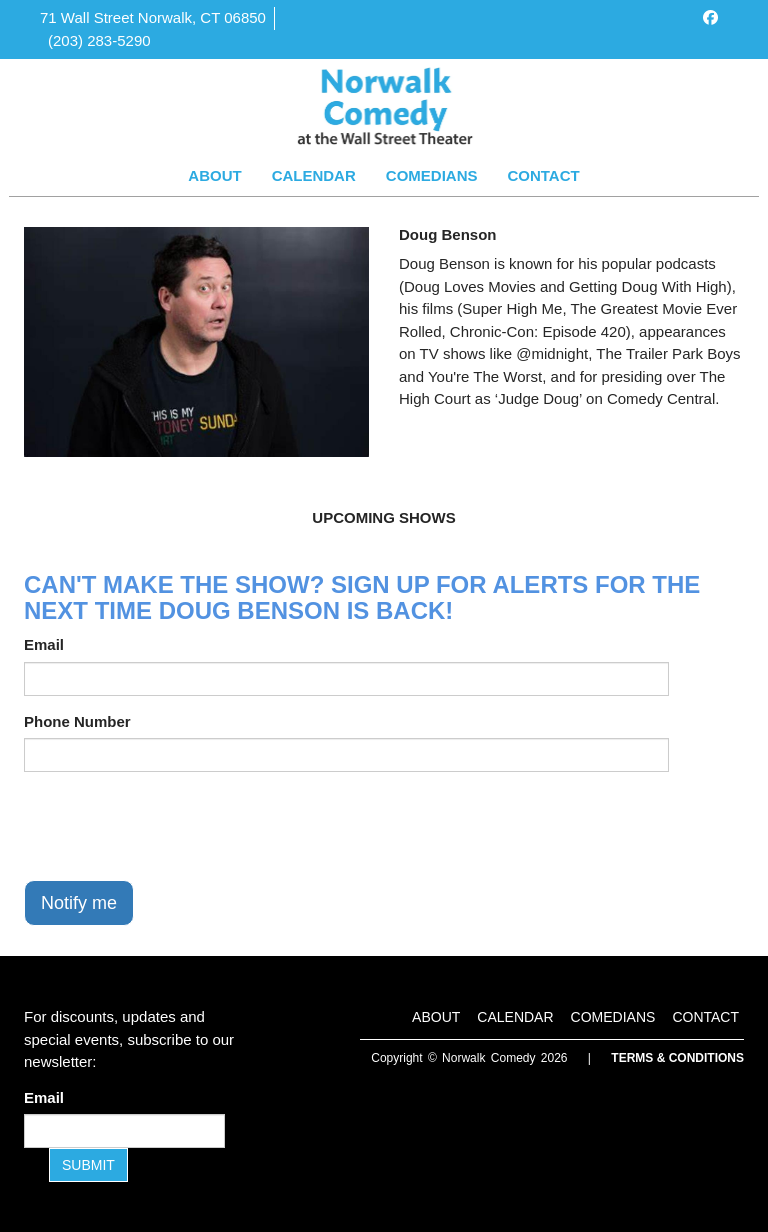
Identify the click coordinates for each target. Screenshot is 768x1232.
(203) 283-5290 (99, 40)
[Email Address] (124, 1131)
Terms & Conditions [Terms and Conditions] (677, 1058)
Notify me (79, 903)
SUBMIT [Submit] (88, 1165)
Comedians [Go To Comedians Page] (432, 175)
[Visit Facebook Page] (710, 17)
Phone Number (77, 721)
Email (44, 644)
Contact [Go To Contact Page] (543, 175)
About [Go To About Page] (214, 175)
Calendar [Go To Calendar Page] (314, 175)
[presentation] (176, 826)
